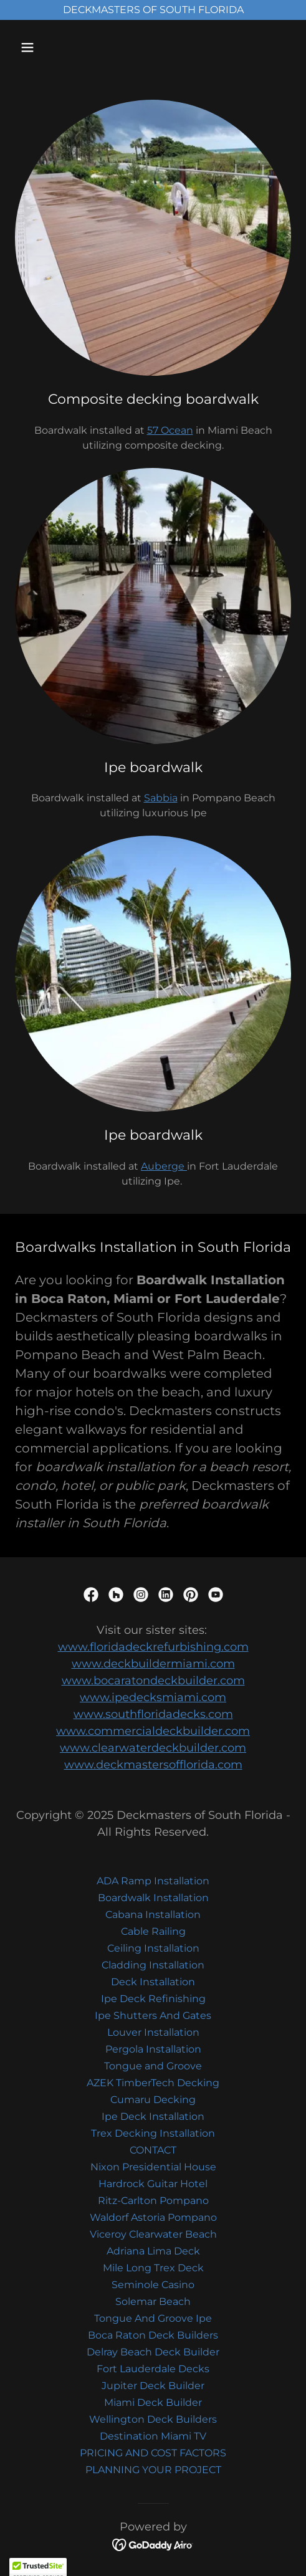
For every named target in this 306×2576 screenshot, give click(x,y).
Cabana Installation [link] (153, 1914)
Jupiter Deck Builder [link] (153, 2386)
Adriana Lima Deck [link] (153, 2251)
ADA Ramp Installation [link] (153, 1881)
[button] (46, 47)
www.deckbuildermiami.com (153, 1664)
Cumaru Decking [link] (153, 2100)
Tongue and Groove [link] (153, 2066)
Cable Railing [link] (153, 1931)
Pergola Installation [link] (153, 2049)
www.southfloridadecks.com (153, 1714)
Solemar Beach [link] (153, 2301)
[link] (91, 1594)
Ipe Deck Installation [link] (153, 2116)
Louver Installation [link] (153, 2032)
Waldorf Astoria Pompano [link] (153, 2217)
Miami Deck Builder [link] (153, 2402)
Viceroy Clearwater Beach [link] (153, 2234)
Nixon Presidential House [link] (153, 2167)
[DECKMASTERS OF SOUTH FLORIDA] (153, 9)
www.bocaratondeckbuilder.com (153, 1680)
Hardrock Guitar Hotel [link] (153, 2184)
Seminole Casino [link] (153, 2285)
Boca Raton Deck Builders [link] (153, 2335)
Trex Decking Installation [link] (153, 2133)
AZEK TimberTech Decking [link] (153, 2083)
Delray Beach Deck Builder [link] (153, 2352)
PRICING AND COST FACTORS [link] (153, 2453)
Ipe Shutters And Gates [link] (153, 2015)
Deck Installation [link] (153, 1982)
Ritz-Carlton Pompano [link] (153, 2200)
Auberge (164, 1166)
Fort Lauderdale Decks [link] (153, 2369)
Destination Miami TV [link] (153, 2436)
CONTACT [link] (153, 2150)
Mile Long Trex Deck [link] (153, 2268)
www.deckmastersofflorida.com (153, 1765)
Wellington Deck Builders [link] (153, 2419)
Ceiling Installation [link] (153, 1948)
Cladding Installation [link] (153, 1965)
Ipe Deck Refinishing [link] (153, 1999)
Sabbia (161, 798)
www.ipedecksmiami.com (153, 1697)
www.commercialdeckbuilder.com (153, 1731)
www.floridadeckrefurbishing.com (153, 1647)
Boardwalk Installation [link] (153, 1898)
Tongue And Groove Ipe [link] (153, 2318)
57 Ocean (170, 430)
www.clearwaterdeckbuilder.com (153, 1748)
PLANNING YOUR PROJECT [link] (153, 2470)
